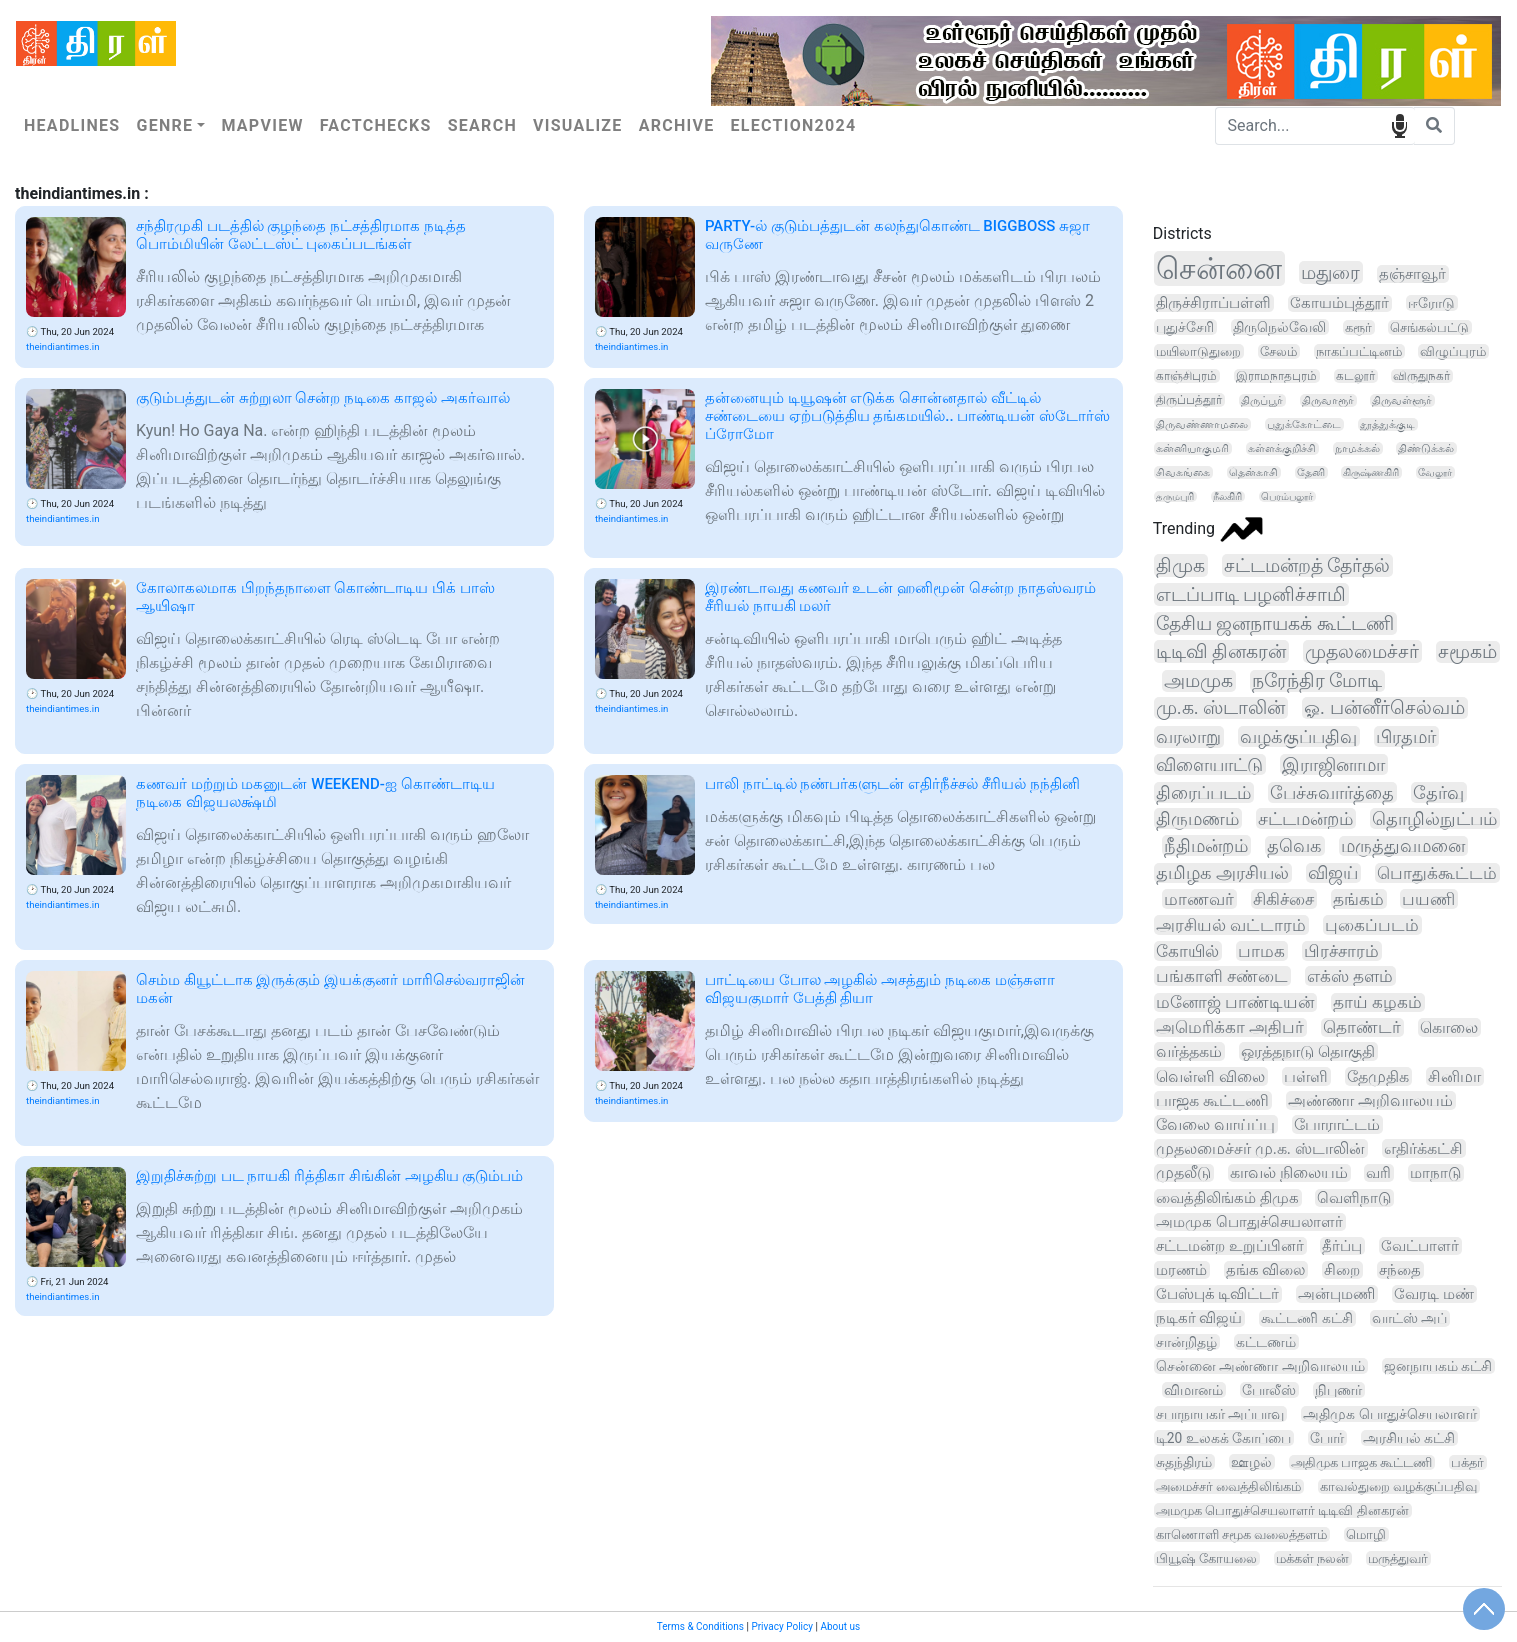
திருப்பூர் (1262, 400)
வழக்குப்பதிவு (1298, 736)
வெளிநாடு (1354, 1198)
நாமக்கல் (1357, 448)
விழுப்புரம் (1453, 351)
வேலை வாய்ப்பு (1215, 1124)
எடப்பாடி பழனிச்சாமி (1251, 594)
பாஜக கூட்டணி (1212, 1100)
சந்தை (1400, 1270)
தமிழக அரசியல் (1222, 873)
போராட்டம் (1337, 1124)
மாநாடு (1435, 1173)
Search (482, 125)
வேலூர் (1435, 472)
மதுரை (1330, 272)
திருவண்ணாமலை (1202, 424)
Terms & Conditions (700, 1626)
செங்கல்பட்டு (1429, 327)
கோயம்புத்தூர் (1339, 303)
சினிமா (1454, 1076)
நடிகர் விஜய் (1199, 1318)
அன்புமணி (1336, 1294)
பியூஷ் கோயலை (1206, 1558)
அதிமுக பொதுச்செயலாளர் (1389, 1414)
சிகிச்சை (1283, 899)
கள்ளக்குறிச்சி (1282, 448)
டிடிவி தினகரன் (1221, 651)
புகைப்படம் (1372, 925)
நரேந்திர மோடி (1317, 681)
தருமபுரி (1175, 496)
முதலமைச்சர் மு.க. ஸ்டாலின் (1260, 1148)
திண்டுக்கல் (1426, 448)
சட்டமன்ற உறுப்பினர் (1230, 1246)
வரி (1378, 1173)
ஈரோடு (1431, 303)
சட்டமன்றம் (1305, 818)
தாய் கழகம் (1377, 1002)
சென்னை (1219, 268)
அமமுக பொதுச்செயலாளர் (1249, 1222)
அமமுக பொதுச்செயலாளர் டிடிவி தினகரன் (1282, 1510)
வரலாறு (1188, 737)
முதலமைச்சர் (1362, 651)
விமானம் (1193, 1390)
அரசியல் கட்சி (1409, 1438)
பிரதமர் (1406, 736)
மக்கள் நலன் (1312, 1558)
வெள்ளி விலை (1210, 1076)
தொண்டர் (1362, 1027)
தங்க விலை (1266, 1270)
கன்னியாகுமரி (1192, 448)
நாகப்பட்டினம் (1359, 351)
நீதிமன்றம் (1206, 845)
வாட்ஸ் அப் (1410, 1318)
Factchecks (376, 125)
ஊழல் (1251, 1462)
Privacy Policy (782, 1626)
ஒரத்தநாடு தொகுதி (1308, 1051)
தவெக (1294, 846)
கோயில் (1187, 951)
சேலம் (1278, 351)
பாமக (1261, 951)
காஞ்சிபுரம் (1186, 376)
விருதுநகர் (1421, 376)
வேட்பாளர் (1420, 1246)
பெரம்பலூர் (1287, 496)
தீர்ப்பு (1342, 1246)
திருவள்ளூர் (1402, 400)
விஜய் (1333, 873)
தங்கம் (1358, 899)
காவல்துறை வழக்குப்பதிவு (1398, 1486)
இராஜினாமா (1333, 764)
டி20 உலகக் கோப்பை (1223, 1438)
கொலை (1449, 1027)
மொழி (1366, 1534)
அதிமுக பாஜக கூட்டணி (1362, 1462)
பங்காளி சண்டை (1222, 976)
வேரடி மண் (1434, 1294)
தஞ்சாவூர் (1412, 274)
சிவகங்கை (1183, 472)
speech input (1399, 124)
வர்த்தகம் (1189, 1051)
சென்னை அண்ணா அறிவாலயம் (1260, 1366)
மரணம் (1181, 1270)
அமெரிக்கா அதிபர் (1230, 1027)
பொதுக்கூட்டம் (1437, 873)
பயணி (1428, 899)
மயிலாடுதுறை (1198, 351)
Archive (677, 125)
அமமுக (1198, 681)
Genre (164, 125)
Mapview (262, 125)
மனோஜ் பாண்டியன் (1235, 1002)
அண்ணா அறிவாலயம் (1370, 1100)
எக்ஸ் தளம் (1350, 976)
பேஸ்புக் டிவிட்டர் (1218, 1294)
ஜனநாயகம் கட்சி (1438, 1366)
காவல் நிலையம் (1289, 1173)
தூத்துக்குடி (1387, 424)
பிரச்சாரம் (1341, 951)
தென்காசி (1253, 472)
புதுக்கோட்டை (1304, 424)
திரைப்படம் (1203, 792)
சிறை (1342, 1270)
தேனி (1311, 472)
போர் (1327, 1438)
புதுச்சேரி (1185, 327)
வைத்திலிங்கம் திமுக (1227, 1198)
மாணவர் (1199, 899)
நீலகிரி (1227, 496)
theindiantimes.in (63, 346)
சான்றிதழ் (1186, 1342)
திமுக (1180, 565)
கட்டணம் (1266, 1342)
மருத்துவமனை (1403, 846)
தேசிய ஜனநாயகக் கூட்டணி (1275, 623)
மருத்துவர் (1398, 1558)
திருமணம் (1197, 818)
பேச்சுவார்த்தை (1332, 792)
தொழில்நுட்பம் (1434, 818)
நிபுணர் (1338, 1390)
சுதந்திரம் (1184, 1462)
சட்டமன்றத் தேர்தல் (1307, 565)
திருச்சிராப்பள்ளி (1213, 303)
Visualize (578, 125)
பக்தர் (1467, 1462)
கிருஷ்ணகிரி (1371, 472)
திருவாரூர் (1328, 400)
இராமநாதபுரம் (1276, 376)
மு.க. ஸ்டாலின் (1220, 708)
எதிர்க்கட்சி (1423, 1148)
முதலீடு (1183, 1173)
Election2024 (794, 125)
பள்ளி (1306, 1076)
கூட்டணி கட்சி (1307, 1318)
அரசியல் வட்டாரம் (1231, 925)
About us (840, 1626)
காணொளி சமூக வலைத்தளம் (1242, 1534)
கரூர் (1358, 327)
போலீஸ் (1269, 1390)
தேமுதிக (1378, 1076)
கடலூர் (1355, 376)
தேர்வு (1438, 792)
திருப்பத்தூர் (1189, 400)
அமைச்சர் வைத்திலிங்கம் (1228, 1486)
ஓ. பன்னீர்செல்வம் (1384, 708)
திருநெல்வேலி (1279, 327)
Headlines (72, 125)
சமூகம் (1467, 652)
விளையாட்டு (1209, 764)
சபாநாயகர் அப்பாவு (1220, 1414)
